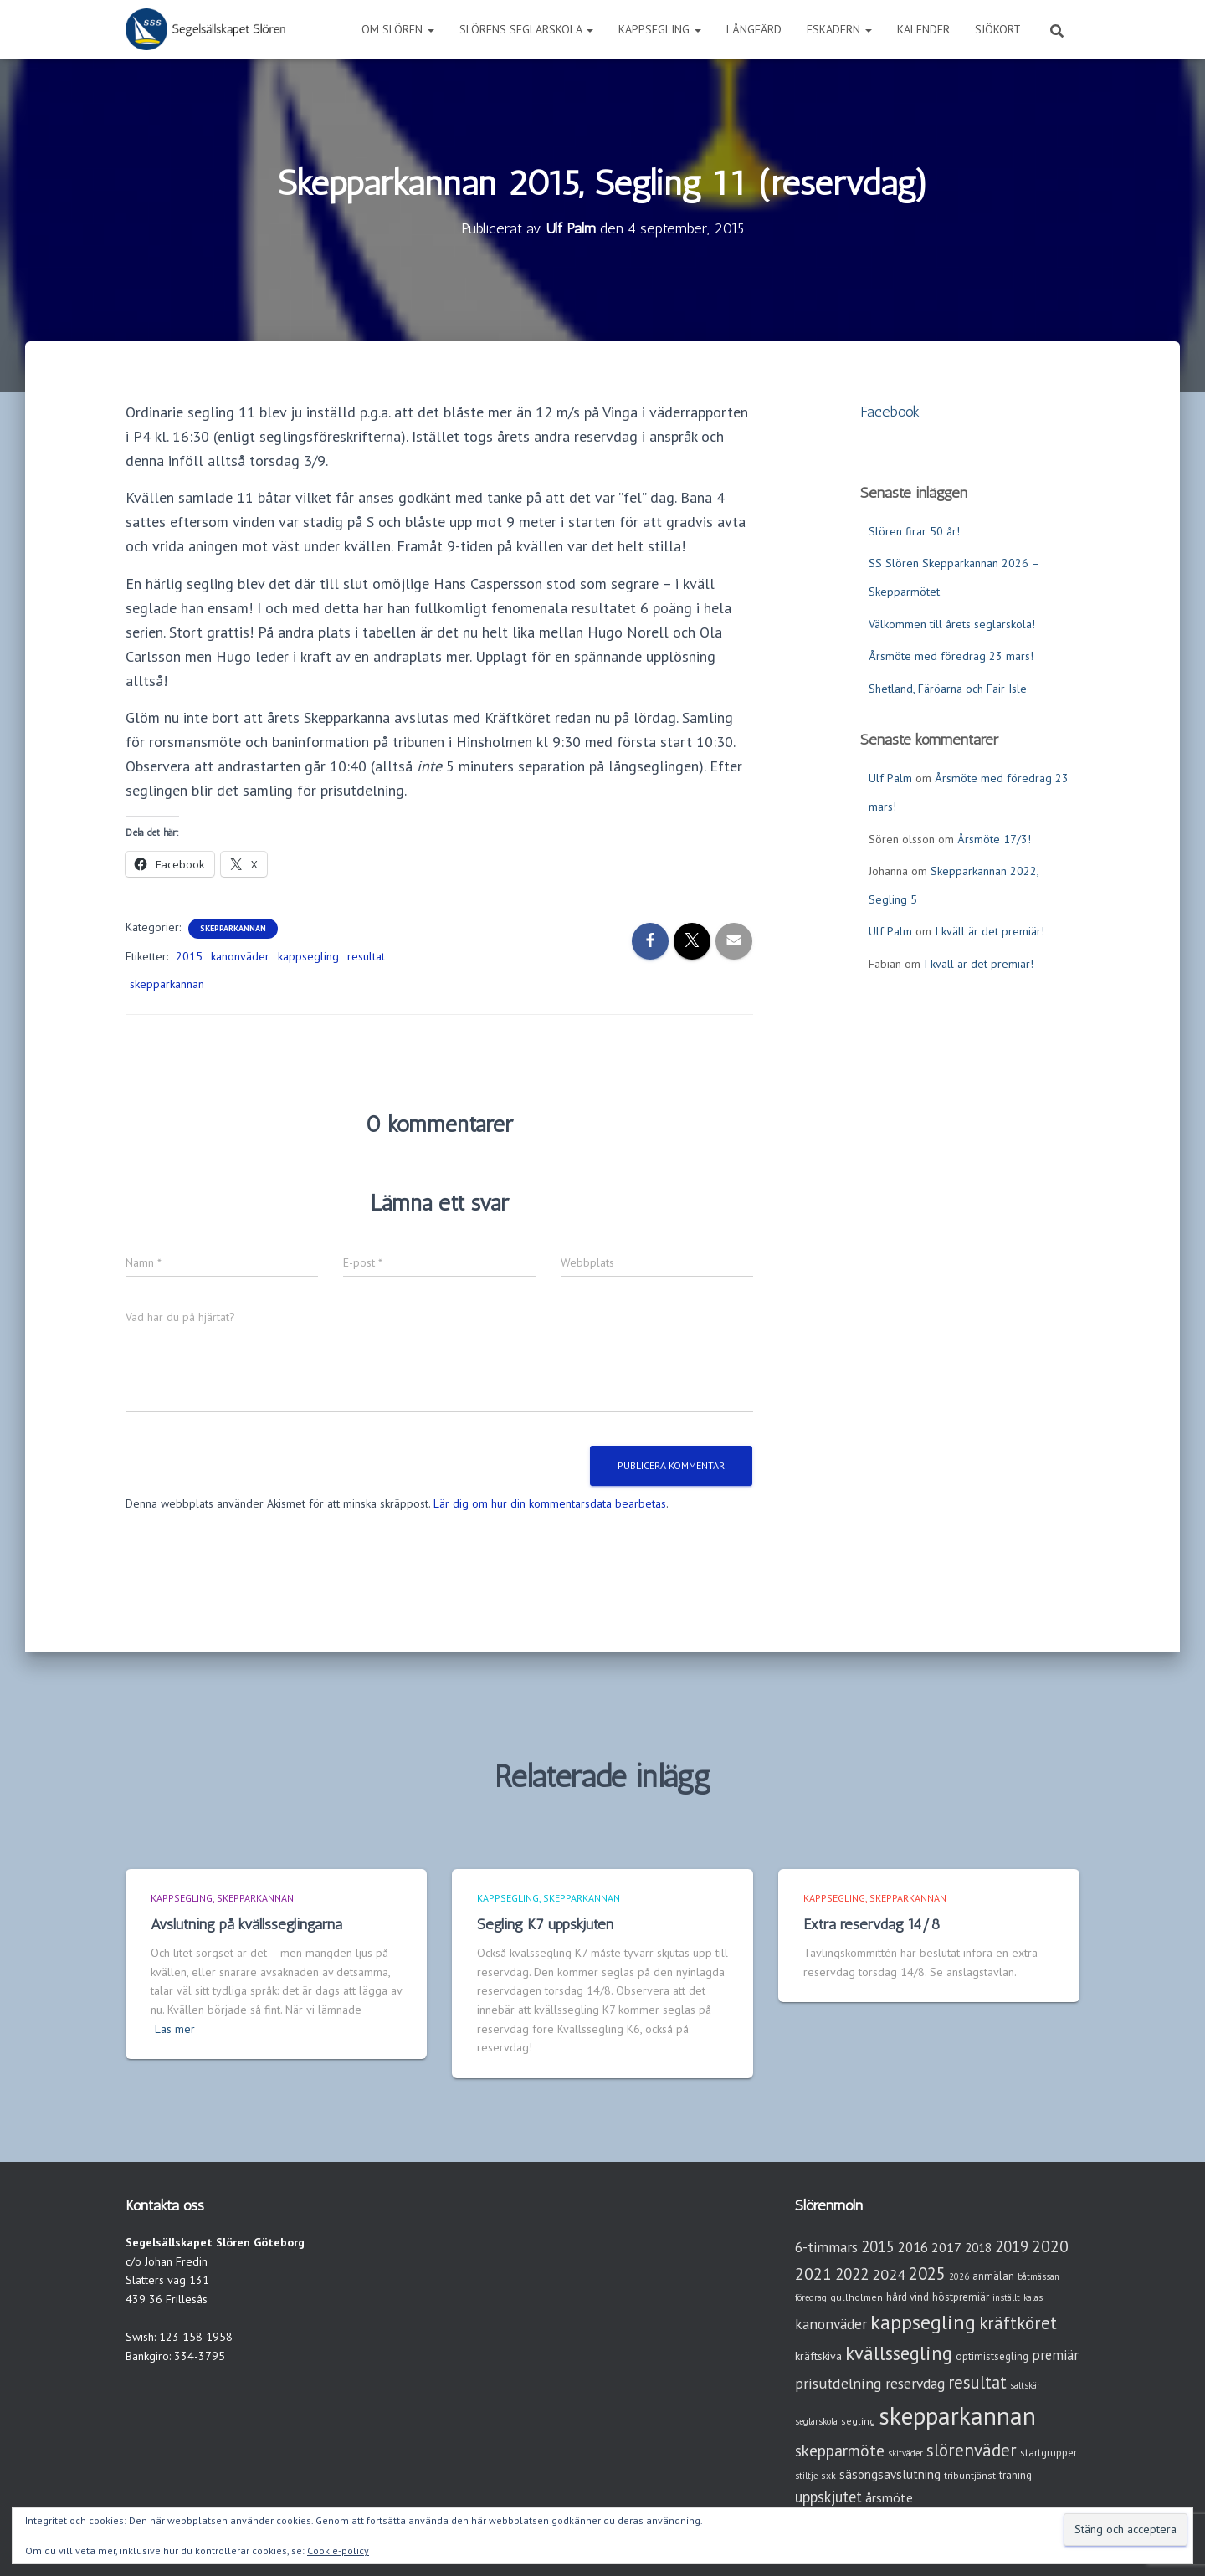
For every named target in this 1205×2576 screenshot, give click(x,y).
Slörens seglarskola (526, 29)
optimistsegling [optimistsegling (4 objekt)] (992, 2356)
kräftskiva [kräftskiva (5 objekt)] (818, 2355)
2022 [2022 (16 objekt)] (852, 2274)
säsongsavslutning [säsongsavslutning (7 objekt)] (890, 2474)
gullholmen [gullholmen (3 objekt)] (856, 2297)
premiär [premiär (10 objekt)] (1055, 2355)
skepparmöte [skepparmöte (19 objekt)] (840, 2450)
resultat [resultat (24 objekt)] (977, 2382)
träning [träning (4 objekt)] (1015, 2475)
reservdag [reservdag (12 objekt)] (915, 2383)
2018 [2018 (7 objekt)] (978, 2248)
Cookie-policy (338, 2550)
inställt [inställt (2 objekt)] (1006, 2297)
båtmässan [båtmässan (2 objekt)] (1038, 2276)
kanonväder (240, 956)
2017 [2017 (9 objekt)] (946, 2247)
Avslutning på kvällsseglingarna (246, 1924)
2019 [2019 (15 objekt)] (1011, 2246)
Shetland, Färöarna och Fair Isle (948, 688)
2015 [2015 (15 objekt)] (878, 2246)
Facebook (890, 411)
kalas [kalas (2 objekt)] (1033, 2297)
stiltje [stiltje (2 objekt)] (806, 2475)
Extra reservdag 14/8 (871, 1924)
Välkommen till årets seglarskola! (952, 624)
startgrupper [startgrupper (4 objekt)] (1048, 2452)
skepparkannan (167, 983)
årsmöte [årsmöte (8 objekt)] (889, 2497)
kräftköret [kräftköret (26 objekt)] (1018, 2323)
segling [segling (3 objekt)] (858, 2421)
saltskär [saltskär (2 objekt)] (1025, 2385)
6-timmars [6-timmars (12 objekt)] (826, 2246)
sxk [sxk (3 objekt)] (828, 2475)
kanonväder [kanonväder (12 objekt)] (831, 2323)
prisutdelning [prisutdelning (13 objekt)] (838, 2383)
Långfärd (754, 29)
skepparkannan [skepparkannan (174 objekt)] (957, 2415)
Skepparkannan (233, 928)
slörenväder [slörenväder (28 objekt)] (971, 2450)
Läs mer (175, 2028)
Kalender (923, 29)
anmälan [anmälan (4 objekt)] (993, 2276)
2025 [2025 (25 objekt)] (927, 2273)
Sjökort (998, 29)
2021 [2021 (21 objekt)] (813, 2273)
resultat (366, 956)
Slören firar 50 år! (914, 531)
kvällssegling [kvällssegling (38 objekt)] (898, 2353)
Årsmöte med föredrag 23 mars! (951, 655)
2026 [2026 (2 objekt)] (959, 2276)
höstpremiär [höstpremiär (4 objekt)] (960, 2297)
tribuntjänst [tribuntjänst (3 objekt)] (970, 2475)
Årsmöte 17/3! (994, 839)
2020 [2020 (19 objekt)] (1050, 2245)
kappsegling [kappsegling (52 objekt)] (923, 2322)
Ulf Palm (890, 778)
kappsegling (308, 956)
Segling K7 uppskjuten (545, 1924)
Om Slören (398, 29)
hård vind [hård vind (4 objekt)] (907, 2297)
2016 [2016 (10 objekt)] (913, 2247)
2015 (189, 956)
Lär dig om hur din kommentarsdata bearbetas (549, 1503)
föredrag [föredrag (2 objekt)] (811, 2297)
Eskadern (839, 29)
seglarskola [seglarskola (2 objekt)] (816, 2421)
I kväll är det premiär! (989, 931)
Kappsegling (659, 29)
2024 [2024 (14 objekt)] (888, 2274)
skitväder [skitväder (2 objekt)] (905, 2453)
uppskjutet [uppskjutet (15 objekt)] (828, 2496)
